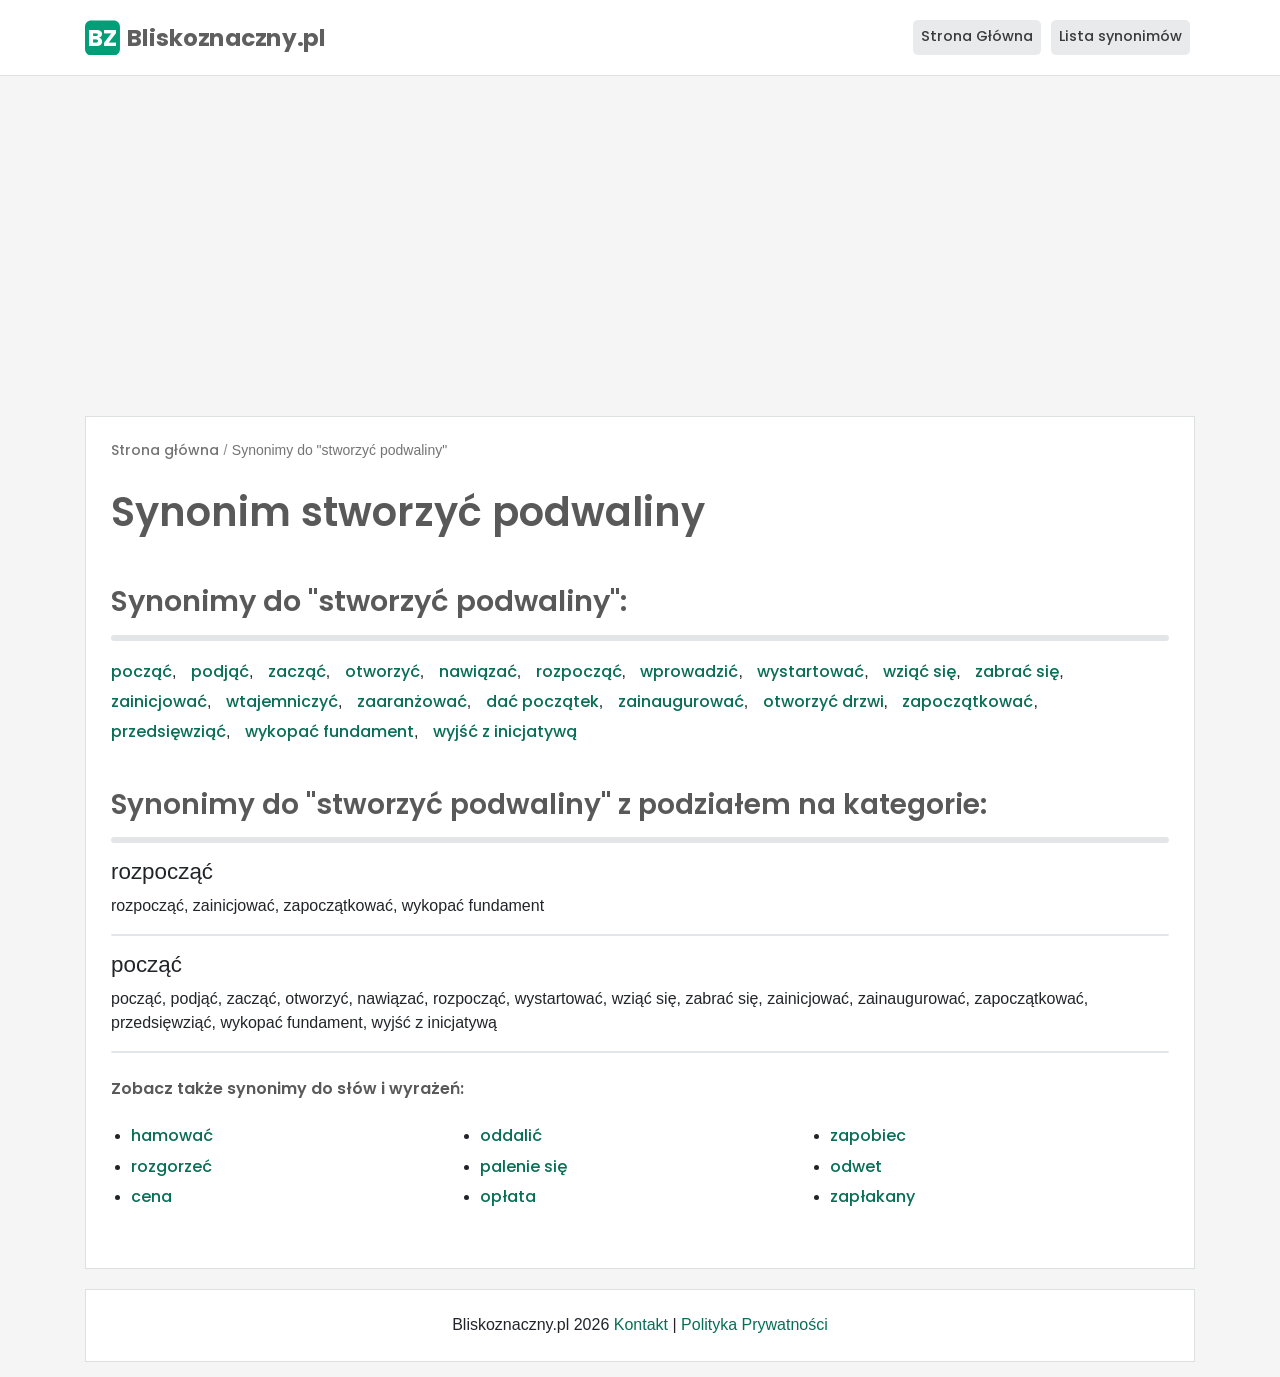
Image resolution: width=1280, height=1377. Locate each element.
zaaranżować (412, 701)
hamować (172, 1135)
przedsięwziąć (168, 731)
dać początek (542, 701)
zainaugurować (681, 701)
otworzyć (382, 671)
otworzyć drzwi (823, 701)
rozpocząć (579, 671)
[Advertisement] (640, 246)
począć (141, 671)
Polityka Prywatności (754, 1324)
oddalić (511, 1135)
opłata (508, 1196)
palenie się (523, 1166)
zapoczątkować (967, 701)
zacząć (297, 671)
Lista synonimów (1120, 36)
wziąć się (919, 671)
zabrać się (1017, 671)
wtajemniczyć (282, 701)
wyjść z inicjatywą (505, 731)
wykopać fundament (329, 731)
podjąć (220, 671)
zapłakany (872, 1196)
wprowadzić (689, 671)
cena (151, 1196)
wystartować (810, 671)
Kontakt (641, 1324)
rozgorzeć (171, 1166)
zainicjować (159, 701)
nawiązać (478, 671)
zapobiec (868, 1135)
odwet (856, 1166)
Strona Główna (977, 36)
